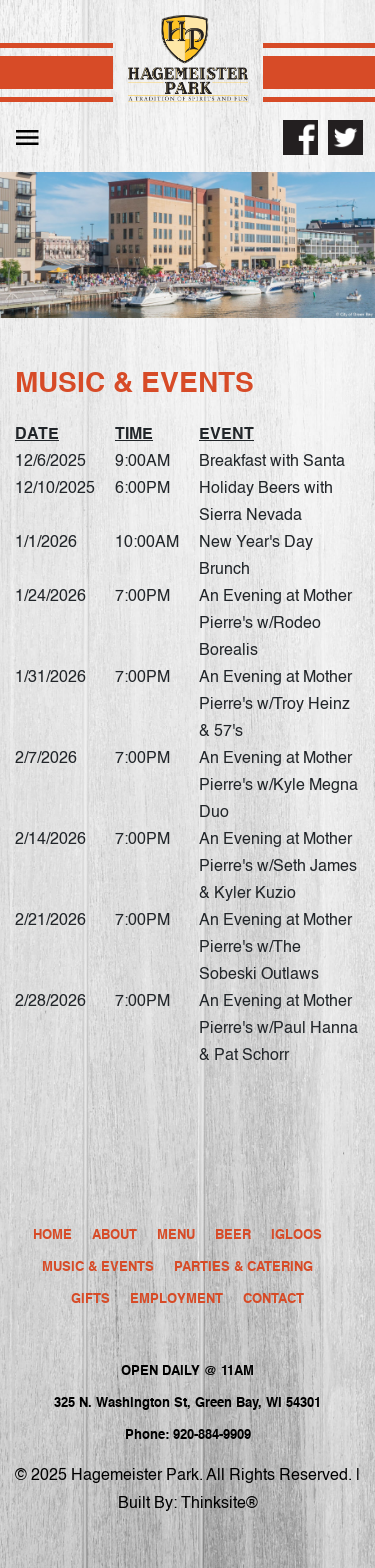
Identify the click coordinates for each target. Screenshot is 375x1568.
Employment (176, 1299)
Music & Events (98, 1267)
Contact (273, 1299)
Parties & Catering (243, 1267)
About (114, 1235)
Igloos (296, 1235)
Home (52, 1235)
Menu (176, 1235)
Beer (233, 1235)
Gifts (90, 1299)
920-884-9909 (212, 1435)
